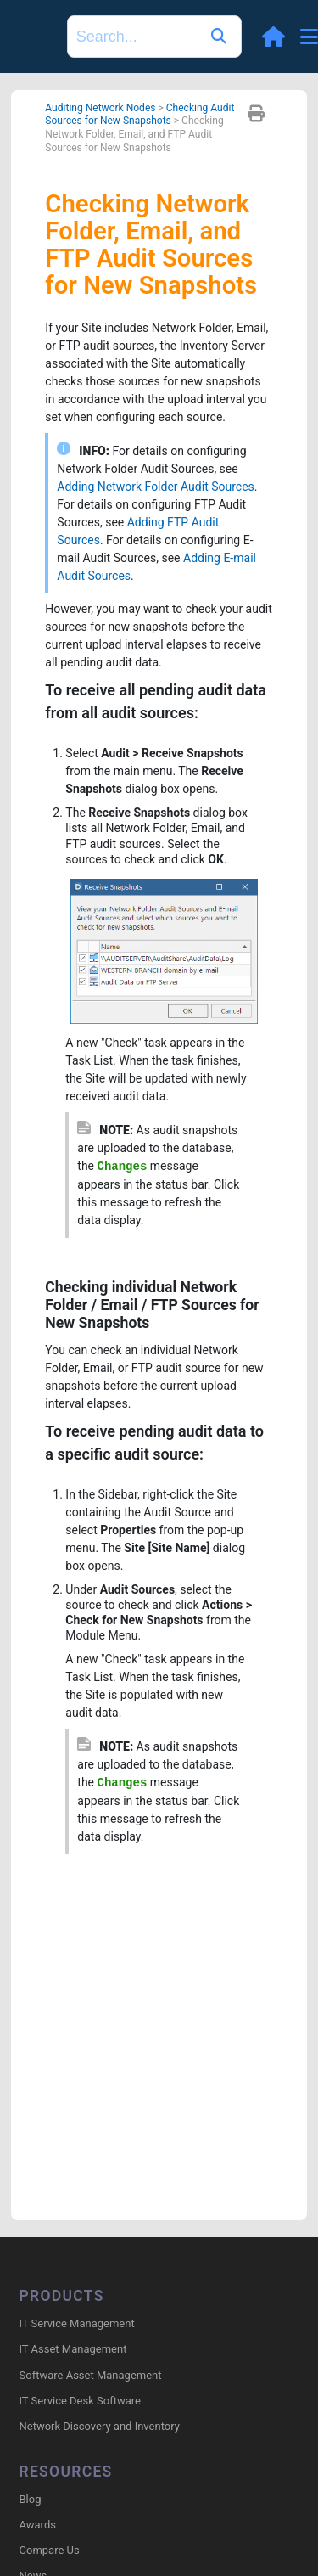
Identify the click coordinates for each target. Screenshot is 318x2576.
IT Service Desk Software (80, 2400)
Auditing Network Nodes (100, 108)
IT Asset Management (73, 2349)
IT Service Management (77, 2323)
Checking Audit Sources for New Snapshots (139, 114)
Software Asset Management (91, 2375)
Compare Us (50, 2550)
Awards (38, 2524)
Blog (31, 2499)
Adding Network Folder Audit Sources (155, 486)
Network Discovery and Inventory (100, 2426)
